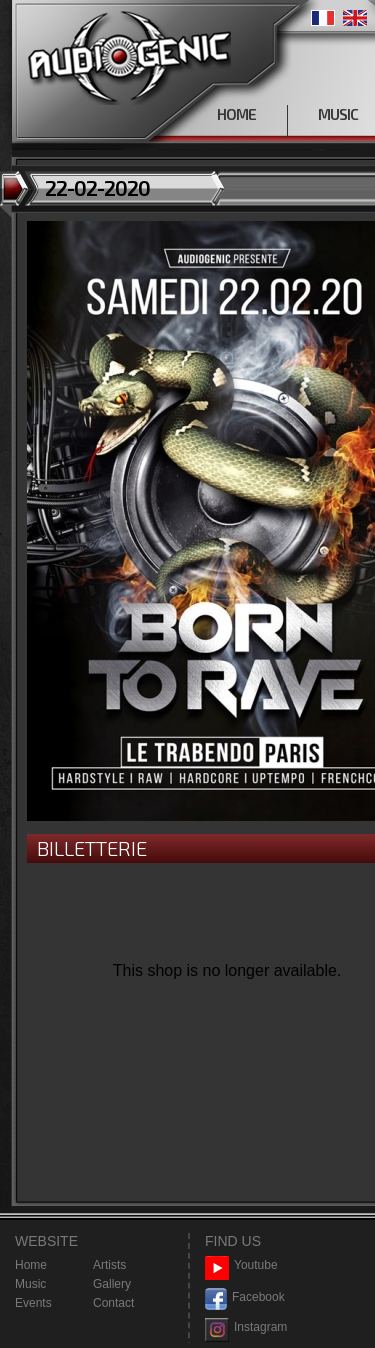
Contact (113, 1303)
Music (30, 1284)
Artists (109, 1265)
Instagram (246, 1327)
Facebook (245, 1297)
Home (31, 1265)
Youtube (241, 1265)
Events (33, 1303)
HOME (236, 114)
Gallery (112, 1284)
